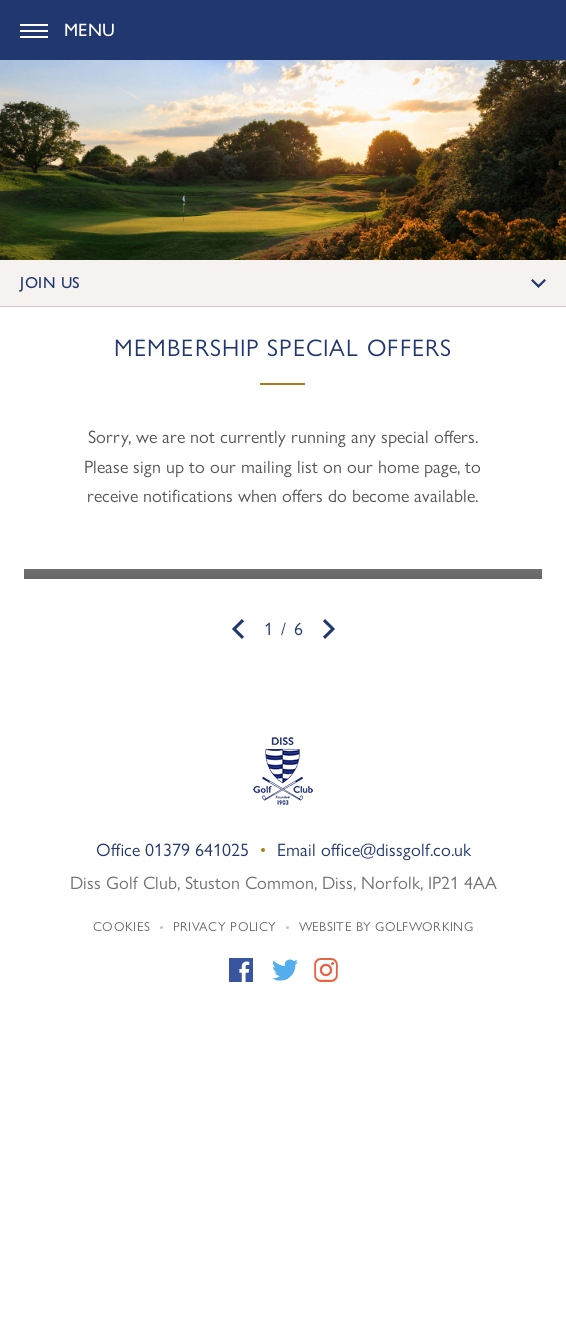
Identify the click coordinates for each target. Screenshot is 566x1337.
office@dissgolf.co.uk (396, 848)
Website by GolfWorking (386, 925)
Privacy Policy (225, 925)
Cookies (121, 925)
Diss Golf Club (283, 30)
